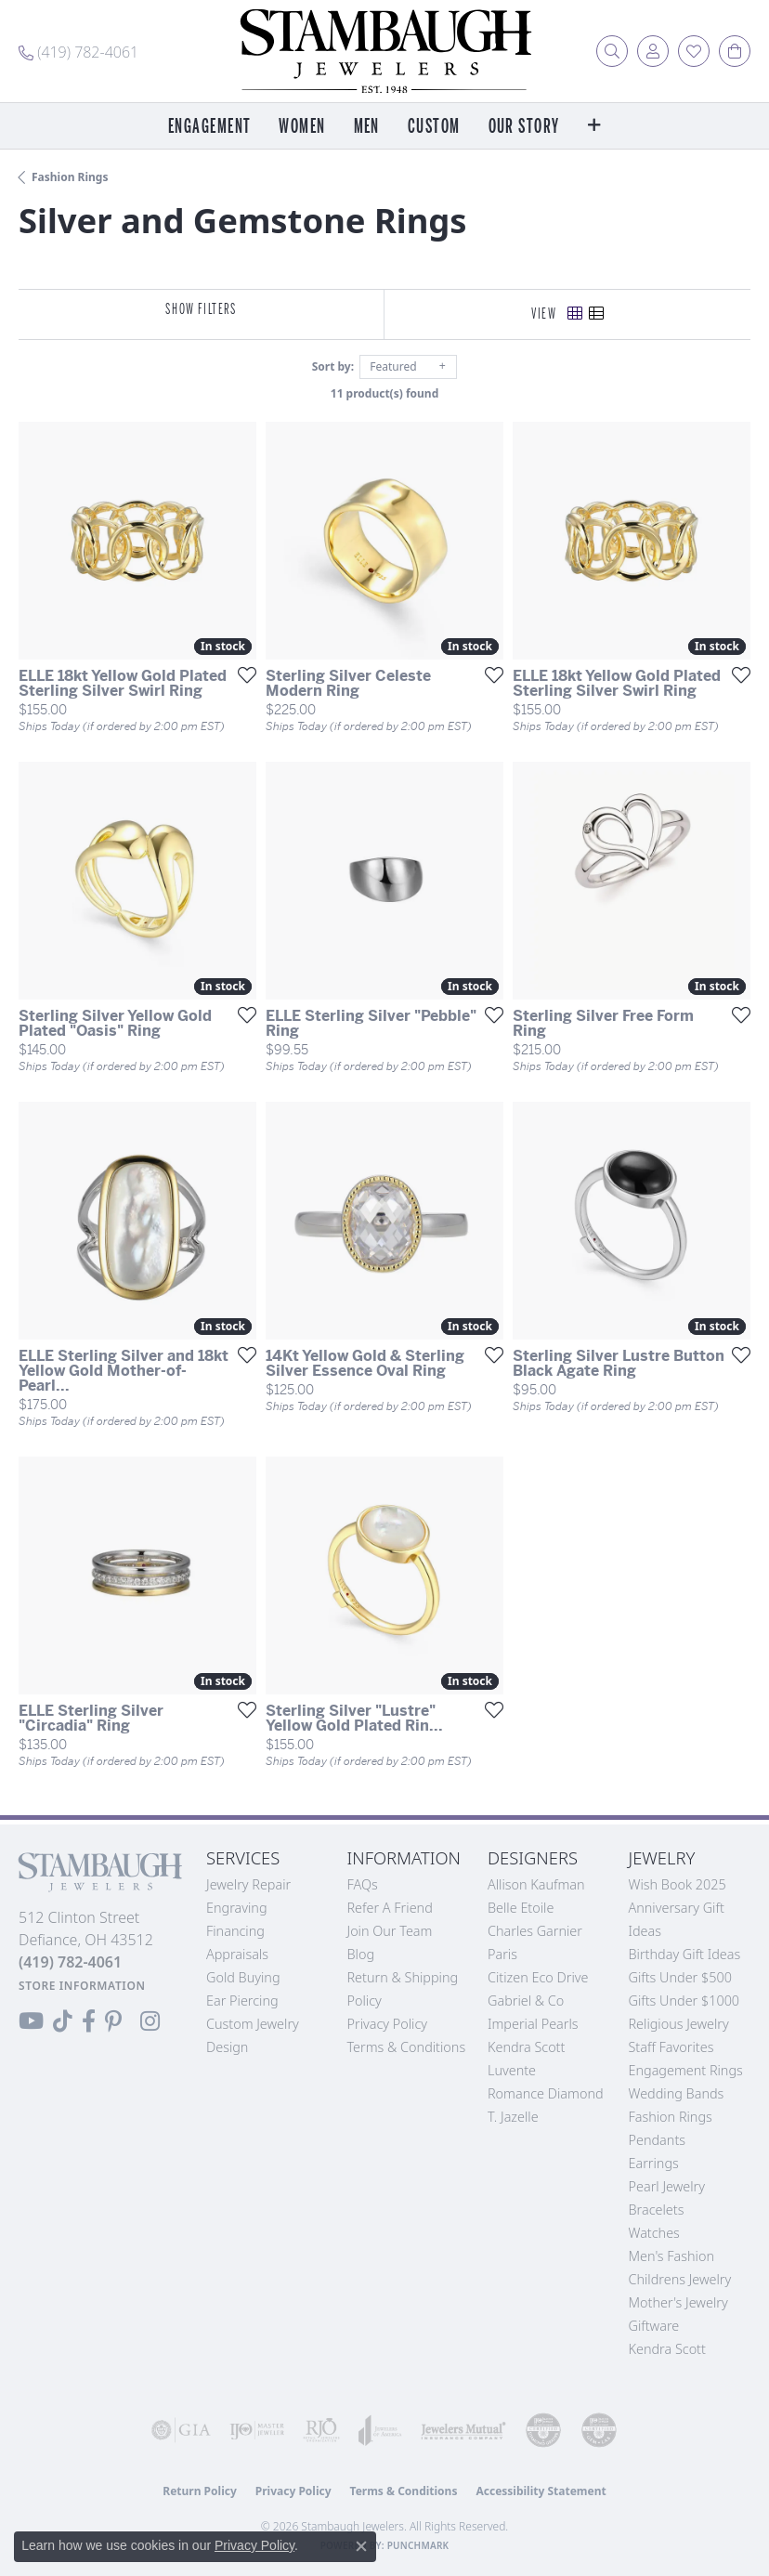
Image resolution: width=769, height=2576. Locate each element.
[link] (78, 51)
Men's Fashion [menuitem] (671, 2256)
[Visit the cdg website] (543, 2430)
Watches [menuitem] (654, 2233)
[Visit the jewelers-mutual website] (463, 2430)
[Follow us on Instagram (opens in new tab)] (150, 2021)
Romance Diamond (546, 2093)
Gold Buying (243, 1977)
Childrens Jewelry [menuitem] (680, 2279)
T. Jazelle (513, 2116)
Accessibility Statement (541, 2491)
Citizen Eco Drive (538, 1977)
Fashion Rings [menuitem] (670, 2116)
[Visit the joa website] (380, 2430)
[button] (612, 51)
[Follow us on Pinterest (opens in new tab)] (113, 2021)
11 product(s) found (384, 393)
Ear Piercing (242, 2000)
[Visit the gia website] (181, 2430)
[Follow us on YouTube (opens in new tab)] (31, 2021)
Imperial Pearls (533, 2024)
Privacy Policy (387, 2024)
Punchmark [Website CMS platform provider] (418, 2545)
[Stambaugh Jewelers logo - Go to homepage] (384, 51)
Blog (361, 1954)
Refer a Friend (390, 1907)
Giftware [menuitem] (654, 2325)
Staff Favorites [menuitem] (671, 2047)
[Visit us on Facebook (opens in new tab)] (89, 2021)
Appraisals (237, 1954)
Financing (235, 1931)
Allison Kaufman (536, 1884)
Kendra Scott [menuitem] (667, 2349)
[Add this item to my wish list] (241, 674)
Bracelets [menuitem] (656, 2209)
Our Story (524, 126)
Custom (434, 126)
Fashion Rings (70, 177)
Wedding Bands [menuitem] (676, 2093)
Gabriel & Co (526, 2000)
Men (367, 126)
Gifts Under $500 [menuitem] (680, 1977)
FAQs (362, 1884)
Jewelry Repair (248, 1884)
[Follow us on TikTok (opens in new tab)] (62, 2021)
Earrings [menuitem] (654, 2163)
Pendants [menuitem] (657, 2140)
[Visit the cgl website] (599, 2430)
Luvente (512, 2070)
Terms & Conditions (406, 2047)
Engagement (209, 126)
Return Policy (200, 2491)
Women (302, 126)
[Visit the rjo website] (321, 2430)
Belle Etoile (521, 1907)
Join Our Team (390, 1931)
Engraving (236, 1907)
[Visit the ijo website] (257, 2430)
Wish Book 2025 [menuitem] (677, 1884)
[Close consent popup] (361, 2546)
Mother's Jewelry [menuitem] (678, 2302)
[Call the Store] (70, 1962)
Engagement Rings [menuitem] (686, 2070)
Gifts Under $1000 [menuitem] (684, 2000)
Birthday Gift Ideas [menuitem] (685, 1954)
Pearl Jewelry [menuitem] (667, 2186)
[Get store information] (82, 1986)
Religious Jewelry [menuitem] (679, 2024)
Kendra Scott (526, 2047)
